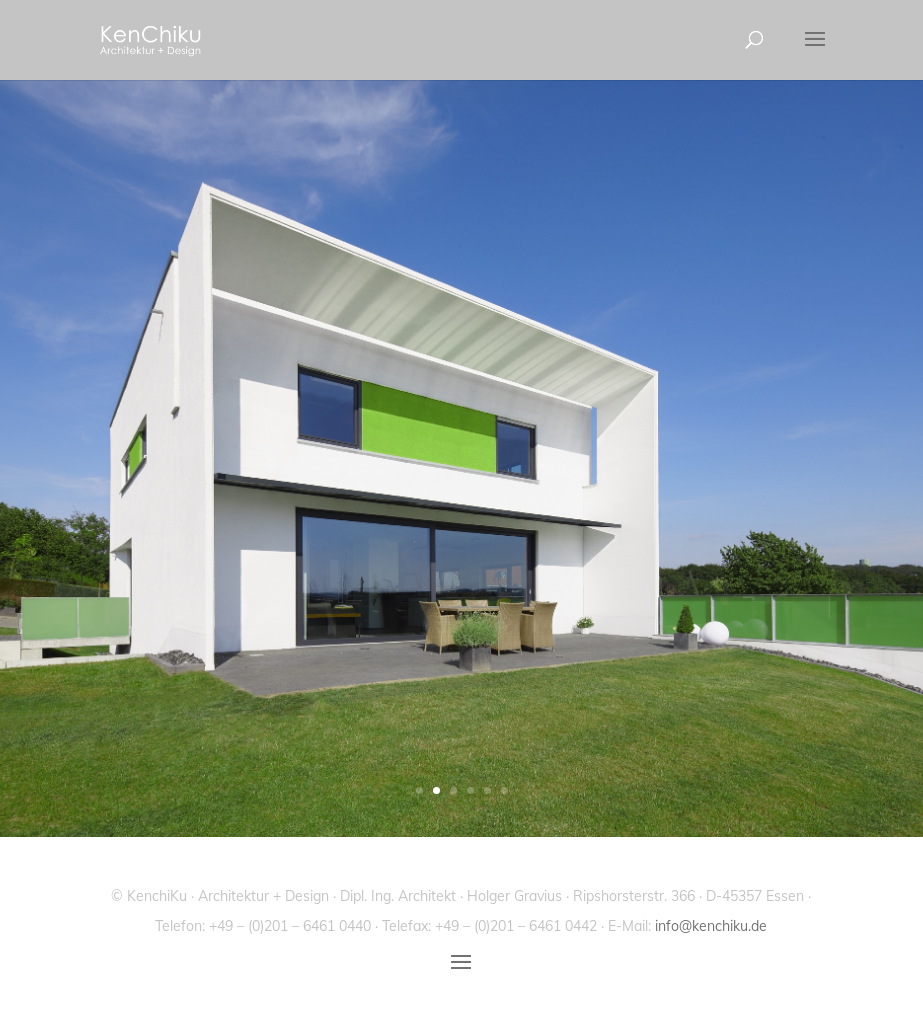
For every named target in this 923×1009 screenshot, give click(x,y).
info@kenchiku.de (711, 926)
